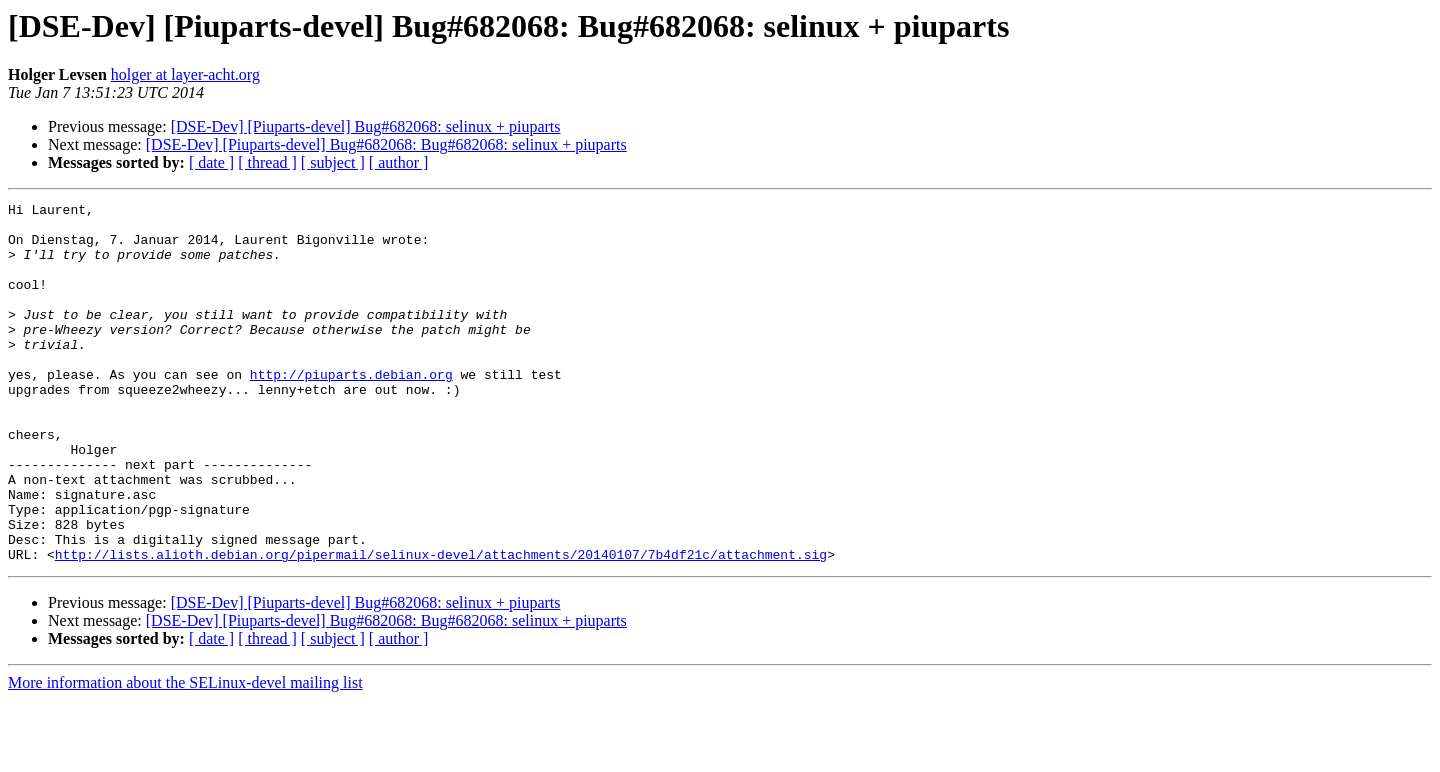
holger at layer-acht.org (185, 74)
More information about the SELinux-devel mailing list (185, 754)
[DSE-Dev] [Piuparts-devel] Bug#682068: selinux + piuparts (366, 126)
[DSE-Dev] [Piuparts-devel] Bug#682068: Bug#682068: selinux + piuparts (386, 144)
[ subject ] (333, 162)
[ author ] (399, 162)
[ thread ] (267, 162)
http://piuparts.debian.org (351, 410)
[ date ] (211, 162)
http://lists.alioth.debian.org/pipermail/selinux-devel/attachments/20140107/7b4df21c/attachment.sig (441, 626)
